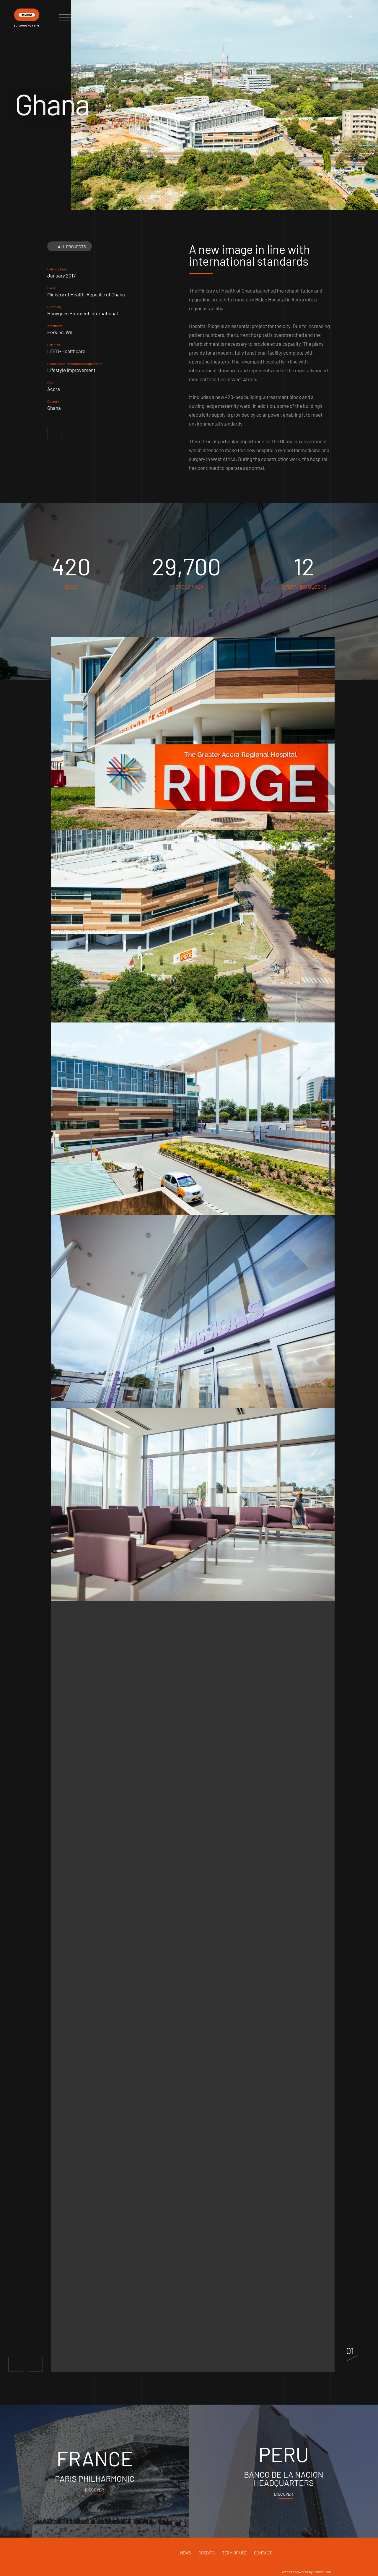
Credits (206, 2552)
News (185, 2552)
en (350, 16)
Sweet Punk (322, 2571)
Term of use (234, 2552)
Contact (263, 2552)
